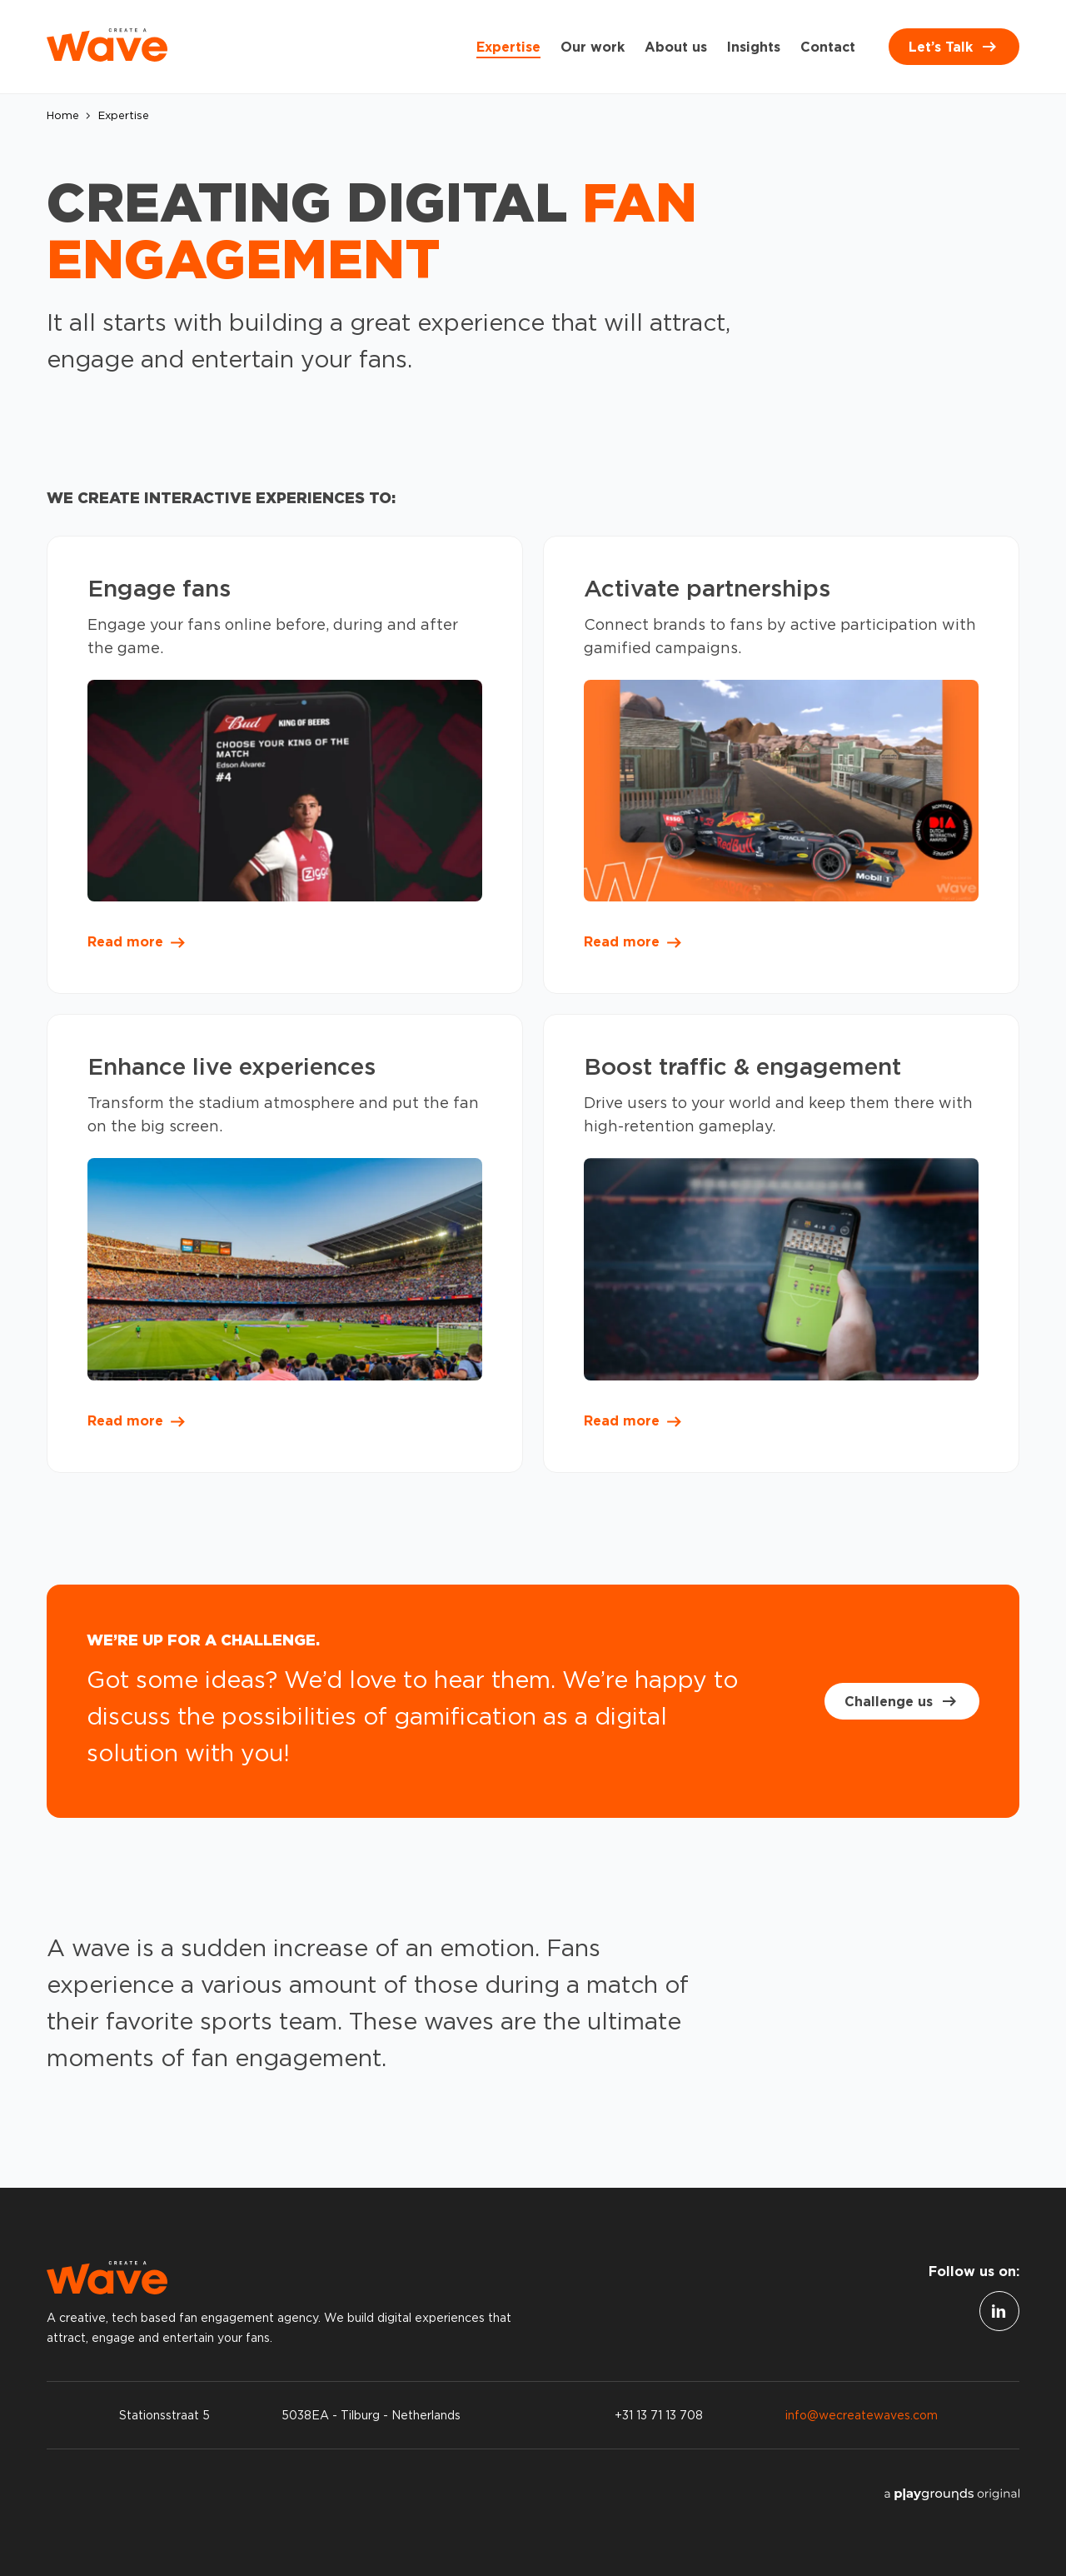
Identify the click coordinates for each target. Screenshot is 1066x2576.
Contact (827, 46)
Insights (753, 46)
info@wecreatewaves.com (861, 2415)
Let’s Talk (954, 47)
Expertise (508, 46)
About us (676, 46)
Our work (592, 46)
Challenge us (901, 1701)
